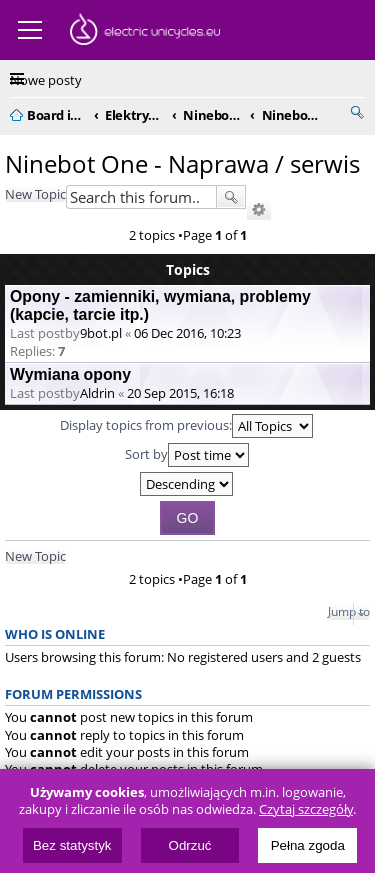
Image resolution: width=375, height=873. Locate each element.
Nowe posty (46, 80)
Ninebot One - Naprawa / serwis (182, 163)
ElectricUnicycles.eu (145, 32)
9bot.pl (101, 333)
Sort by (187, 455)
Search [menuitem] (357, 112)
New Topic (35, 194)
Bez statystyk (72, 845)
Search (231, 197)
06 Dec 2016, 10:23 (187, 333)
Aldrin (97, 393)
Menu (30, 30)
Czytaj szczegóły (306, 809)
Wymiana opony (70, 374)
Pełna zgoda (308, 845)
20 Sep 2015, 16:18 (180, 393)
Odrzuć (190, 845)
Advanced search (259, 210)
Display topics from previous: (186, 426)
